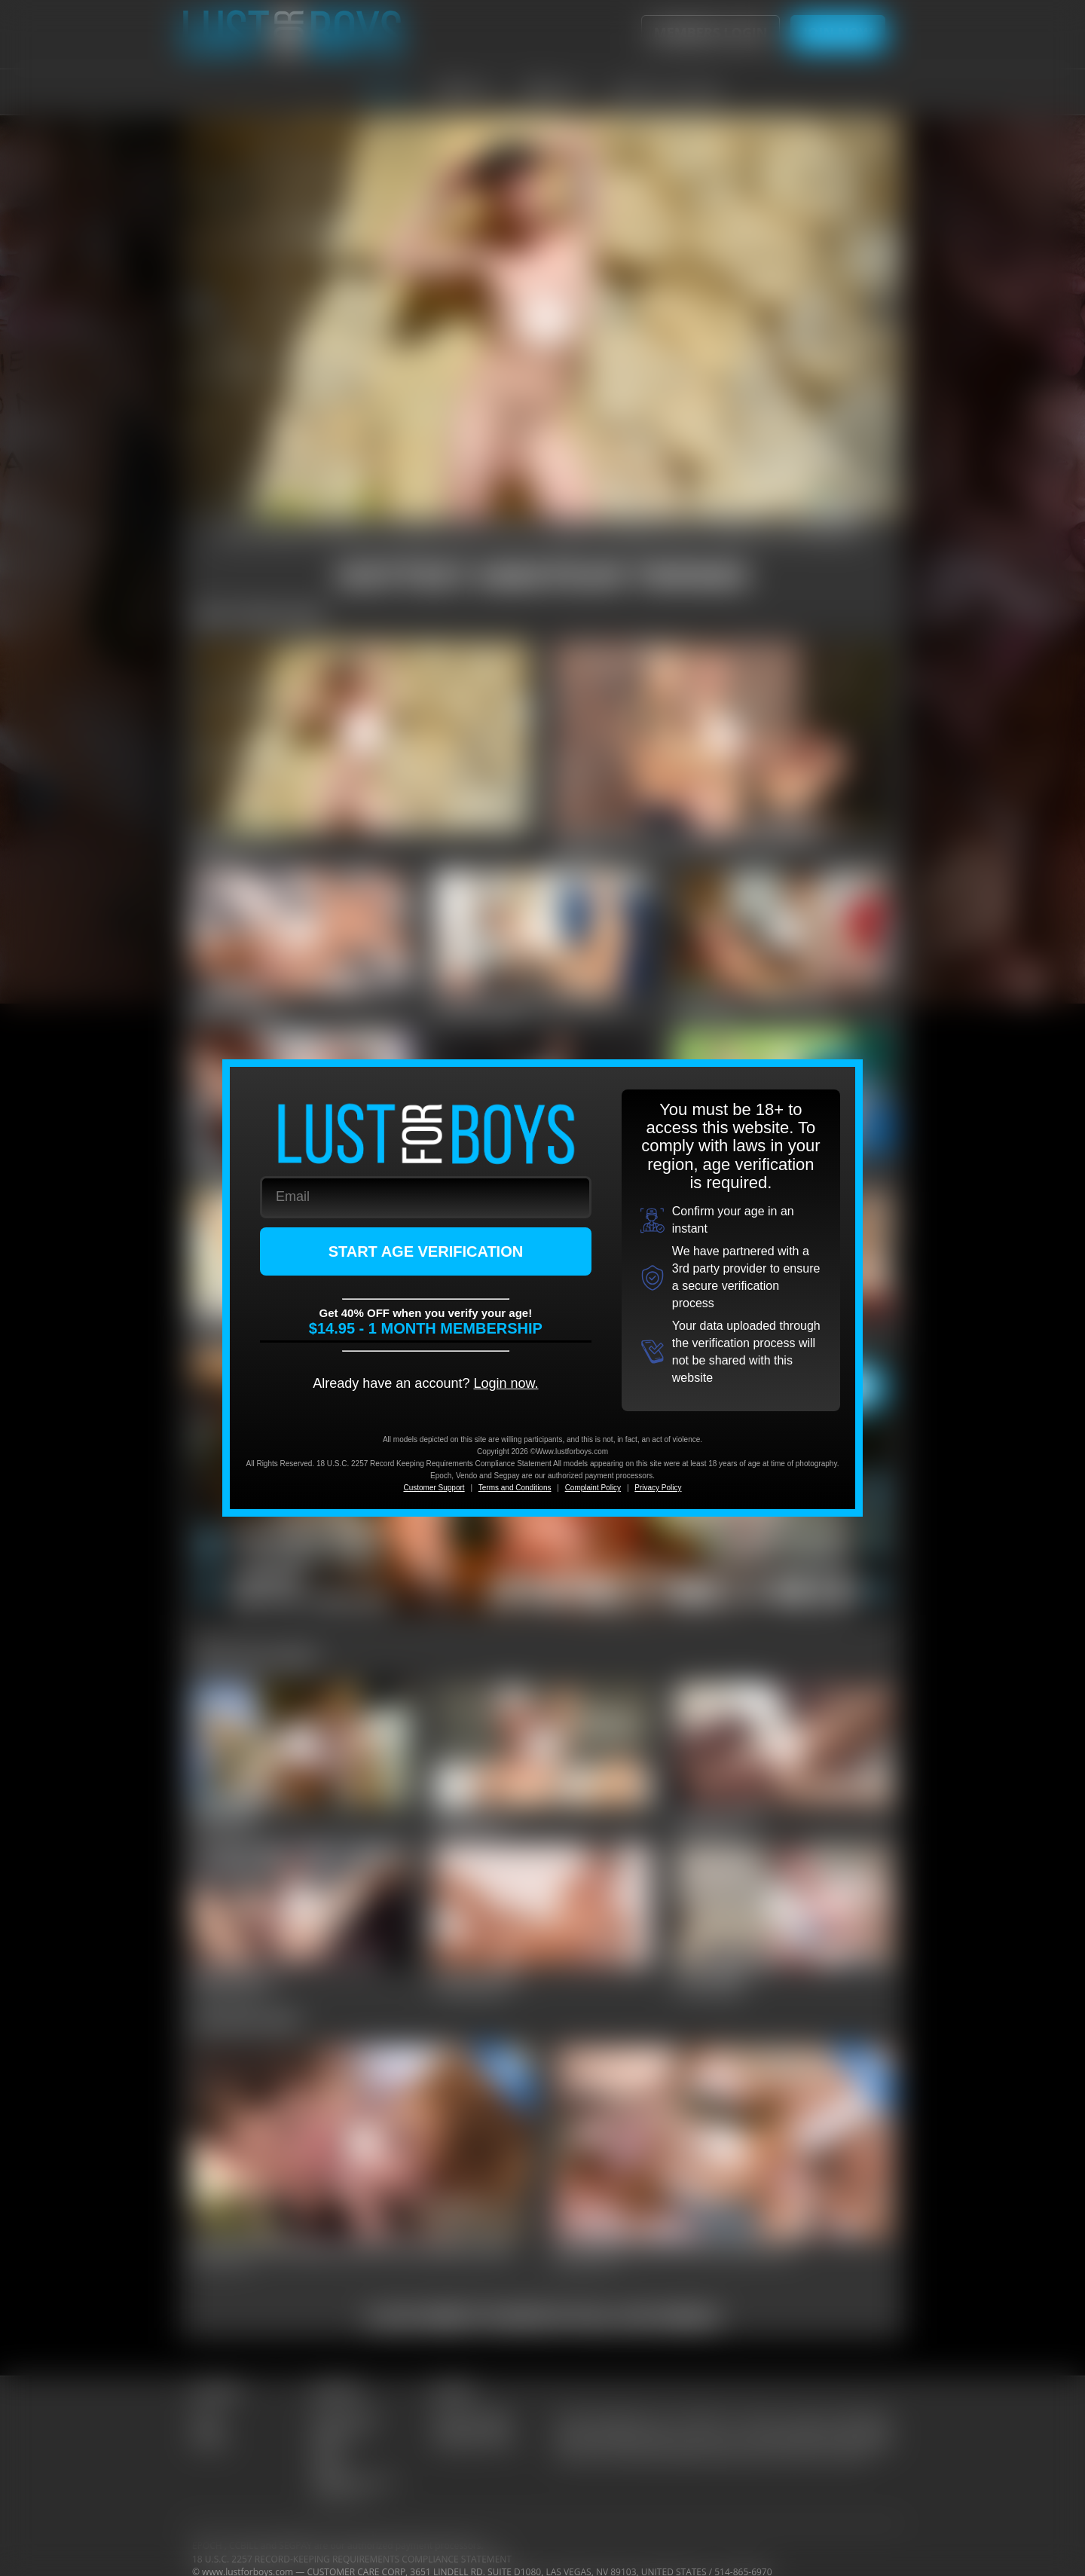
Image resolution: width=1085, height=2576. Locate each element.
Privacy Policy (657, 1488)
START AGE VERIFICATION (426, 1251)
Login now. (505, 1383)
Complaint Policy (593, 1488)
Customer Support (433, 1488)
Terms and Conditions (515, 1488)
